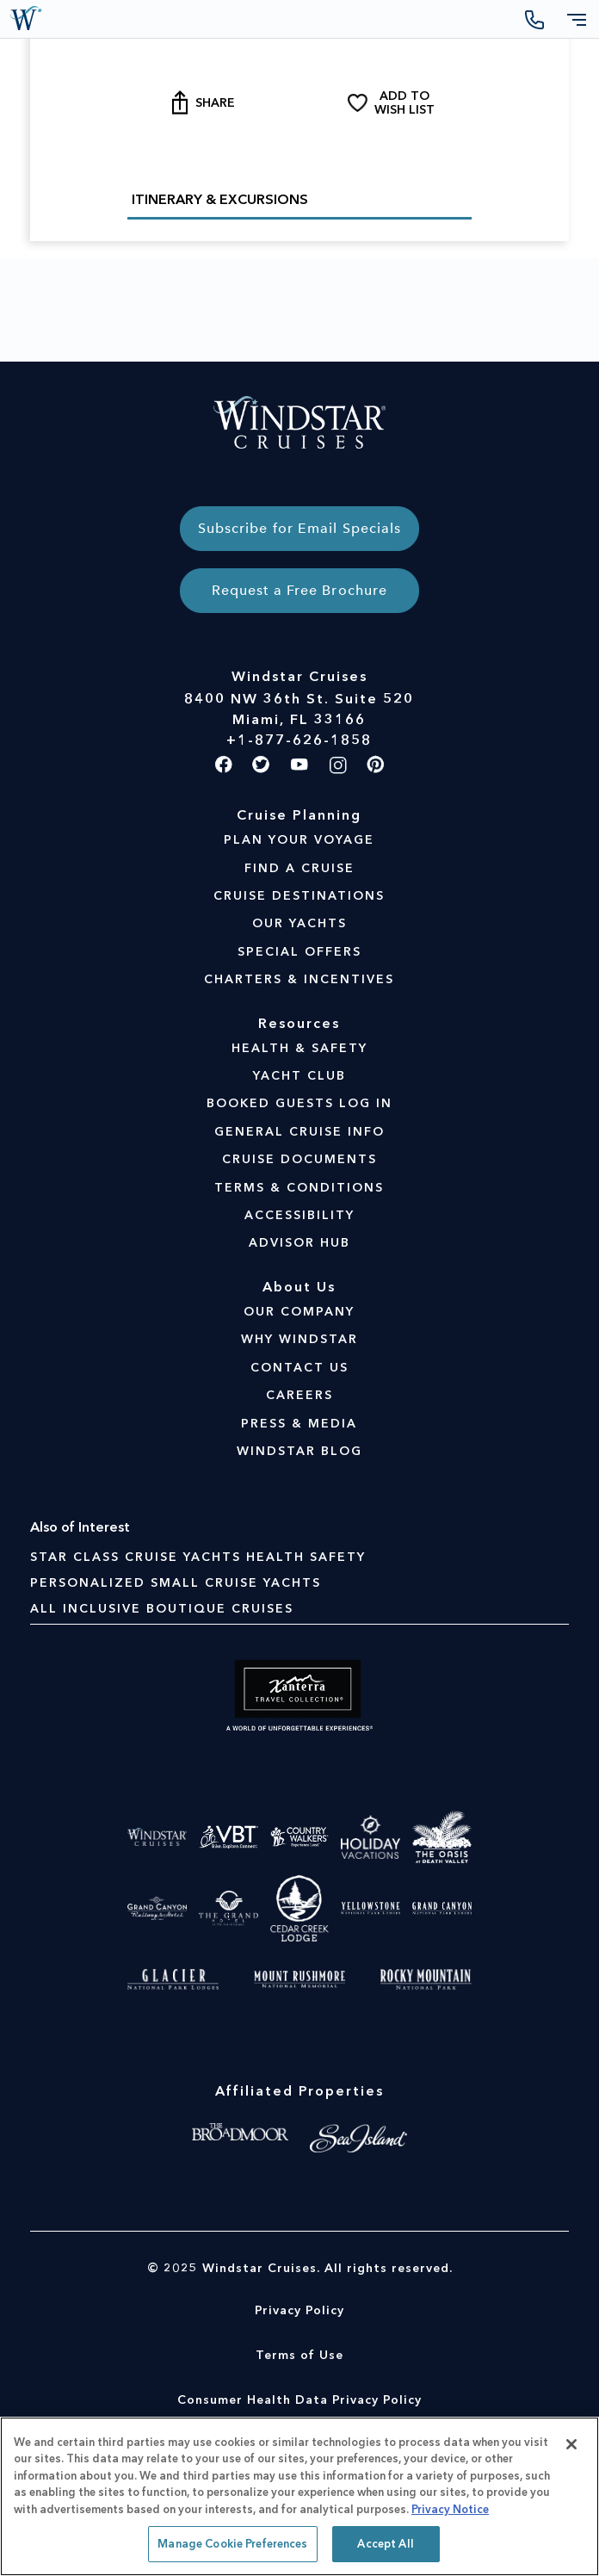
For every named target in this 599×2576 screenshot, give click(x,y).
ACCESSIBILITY (299, 1215)
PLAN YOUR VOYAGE (299, 840)
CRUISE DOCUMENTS (299, 1159)
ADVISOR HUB (299, 1242)
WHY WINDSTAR (299, 1339)
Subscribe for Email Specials (300, 528)
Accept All (385, 2543)
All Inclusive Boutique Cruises (161, 1608)
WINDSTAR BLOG (299, 1451)
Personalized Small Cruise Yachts (175, 1583)
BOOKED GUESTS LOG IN (299, 1103)
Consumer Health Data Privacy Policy (299, 2400)
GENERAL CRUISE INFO (299, 1131)
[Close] (571, 2444)
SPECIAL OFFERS (299, 951)
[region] (299, 2496)
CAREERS (299, 1395)
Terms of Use (299, 2355)
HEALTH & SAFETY (299, 1048)
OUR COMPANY (299, 1311)
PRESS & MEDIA (299, 1423)
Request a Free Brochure (299, 590)
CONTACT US (299, 1367)
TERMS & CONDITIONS (299, 1187)
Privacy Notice (450, 2509)
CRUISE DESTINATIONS (299, 896)
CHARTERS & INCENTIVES (299, 979)
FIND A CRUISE (299, 868)
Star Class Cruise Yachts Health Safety (198, 1557)
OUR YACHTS (299, 923)
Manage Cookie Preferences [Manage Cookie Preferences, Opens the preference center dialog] (232, 2543)
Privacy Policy (299, 2310)
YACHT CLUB (299, 1075)
